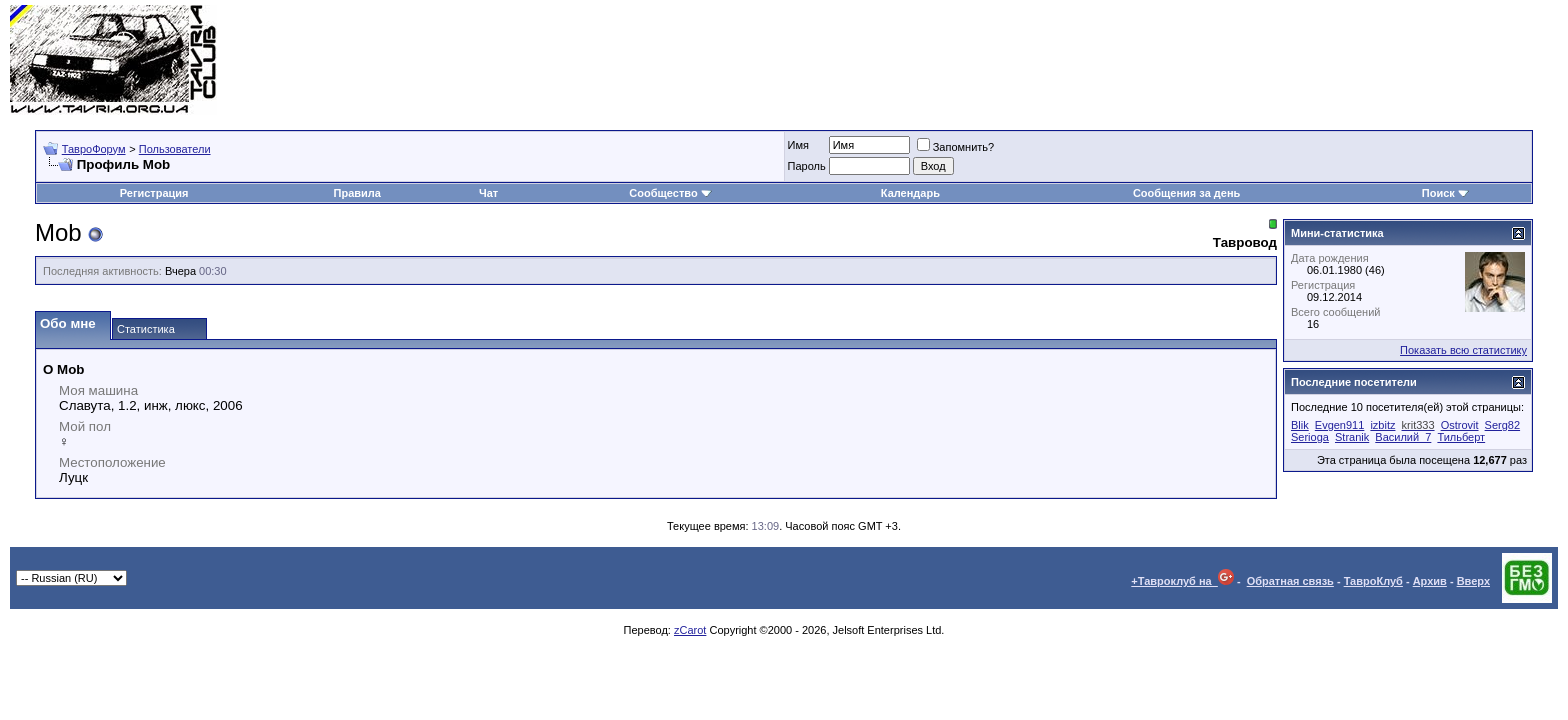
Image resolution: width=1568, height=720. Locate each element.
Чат (488, 193)
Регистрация (154, 193)
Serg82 (1502, 425)
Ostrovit (1460, 425)
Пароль (807, 166)
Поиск (1445, 193)
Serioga (1310, 437)
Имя (798, 145)
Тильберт (1461, 437)
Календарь (910, 193)
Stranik (1352, 437)
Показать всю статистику (1463, 350)
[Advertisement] (1194, 60)
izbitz (1382, 425)
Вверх (1473, 581)
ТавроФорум (94, 149)
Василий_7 (1403, 437)
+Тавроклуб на (1182, 581)
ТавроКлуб (1373, 581)
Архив (1430, 581)
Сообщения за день (1186, 193)
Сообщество (670, 193)
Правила (357, 193)
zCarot (690, 630)
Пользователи (175, 149)
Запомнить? (956, 147)
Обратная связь (1290, 581)
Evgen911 (1340, 425)
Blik (1300, 425)
